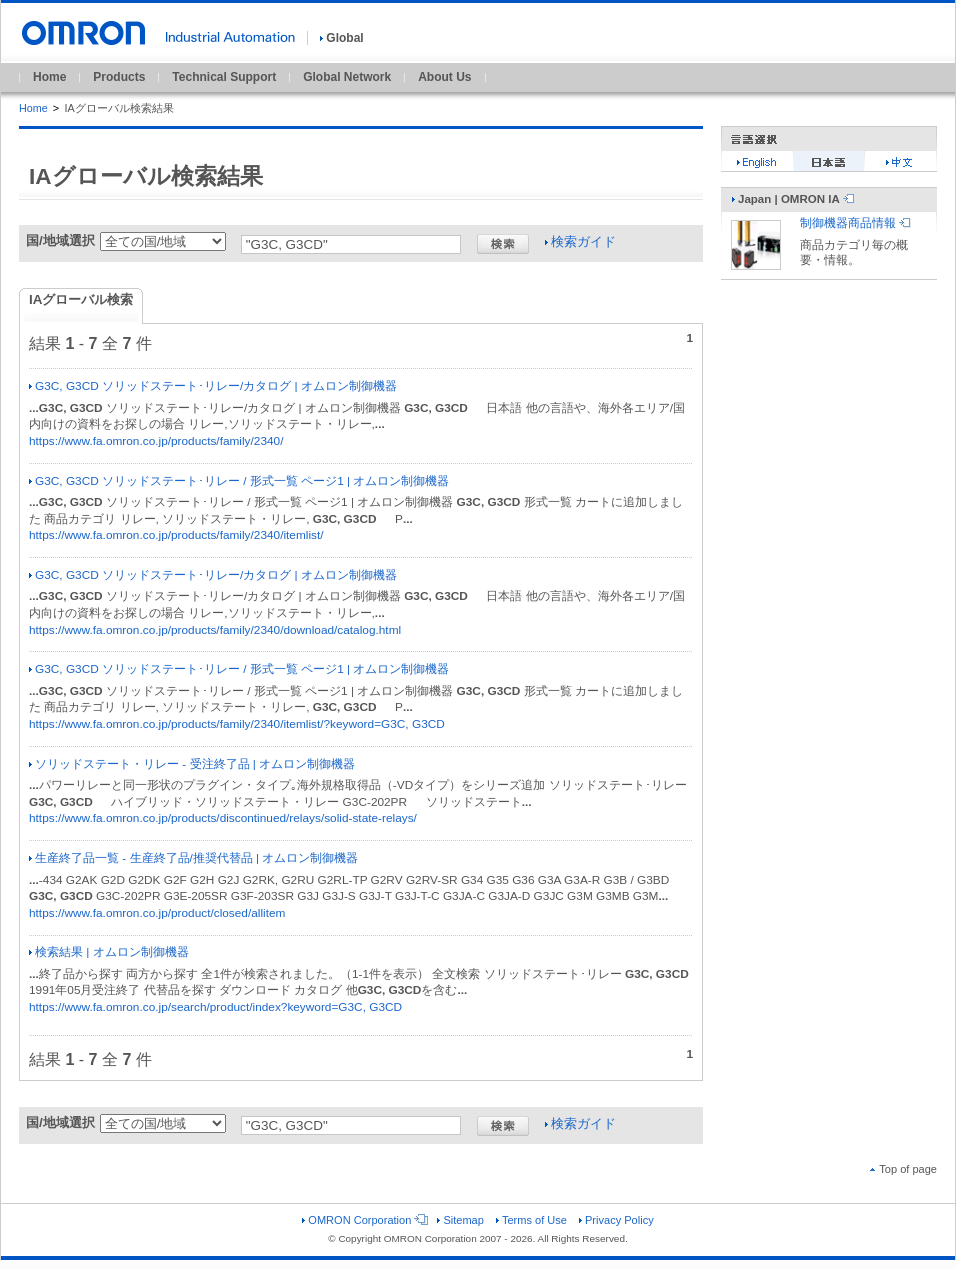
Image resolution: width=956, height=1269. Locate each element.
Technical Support (224, 77)
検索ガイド (580, 241)
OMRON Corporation (363, 1220)
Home (49, 77)
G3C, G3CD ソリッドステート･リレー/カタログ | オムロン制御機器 (213, 386)
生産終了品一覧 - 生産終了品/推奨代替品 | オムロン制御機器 (193, 858)
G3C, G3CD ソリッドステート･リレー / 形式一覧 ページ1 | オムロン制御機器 (239, 481)
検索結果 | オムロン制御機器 (109, 952)
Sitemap (460, 1220)
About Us (444, 77)
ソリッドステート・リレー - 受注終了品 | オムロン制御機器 (192, 764)
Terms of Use (531, 1220)
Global (341, 38)
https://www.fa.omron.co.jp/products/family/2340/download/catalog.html (215, 630)
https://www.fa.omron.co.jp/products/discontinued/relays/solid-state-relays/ (223, 818)
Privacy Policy (616, 1220)
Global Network (347, 77)
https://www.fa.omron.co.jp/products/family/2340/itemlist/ (176, 535)
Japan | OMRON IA (793, 199)
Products (119, 77)
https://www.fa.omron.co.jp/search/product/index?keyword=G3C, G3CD (215, 1007)
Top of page (903, 1169)
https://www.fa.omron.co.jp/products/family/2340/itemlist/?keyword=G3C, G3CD (237, 724)
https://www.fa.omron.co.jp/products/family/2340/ (156, 441)
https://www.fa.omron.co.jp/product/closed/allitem (157, 913)
